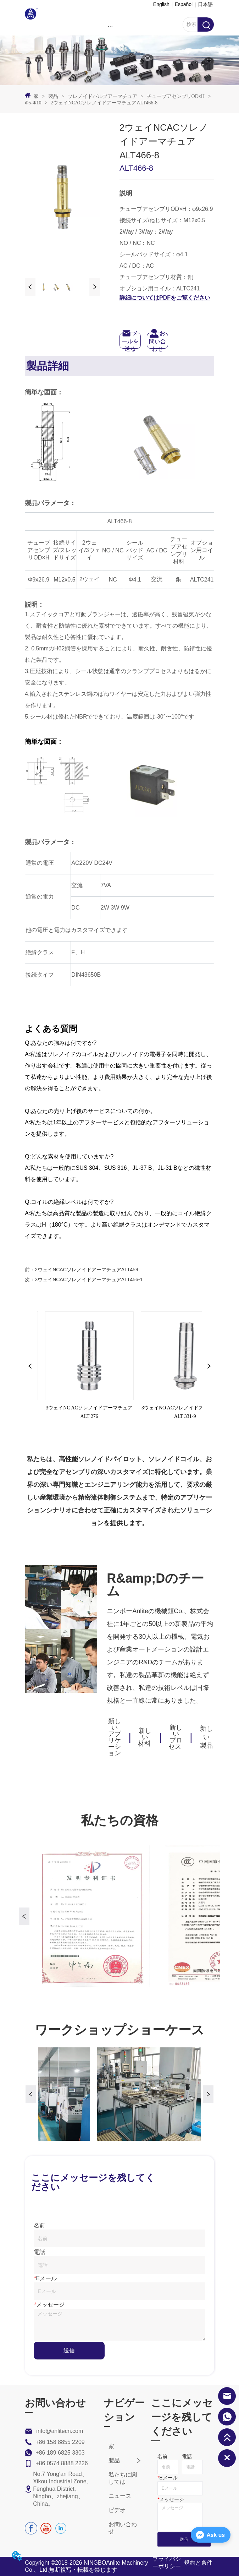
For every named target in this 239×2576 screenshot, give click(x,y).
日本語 (205, 4)
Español (184, 4)
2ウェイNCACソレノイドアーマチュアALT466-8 (103, 102)
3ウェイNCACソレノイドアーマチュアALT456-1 (89, 1279)
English (161, 4)
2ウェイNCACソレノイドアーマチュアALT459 (86, 1269)
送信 (69, 2350)
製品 (53, 96)
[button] (110, 26)
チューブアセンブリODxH (175, 96)
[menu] (110, 26)
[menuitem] (110, 26)
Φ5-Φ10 (34, 102)
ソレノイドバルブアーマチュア (102, 96)
